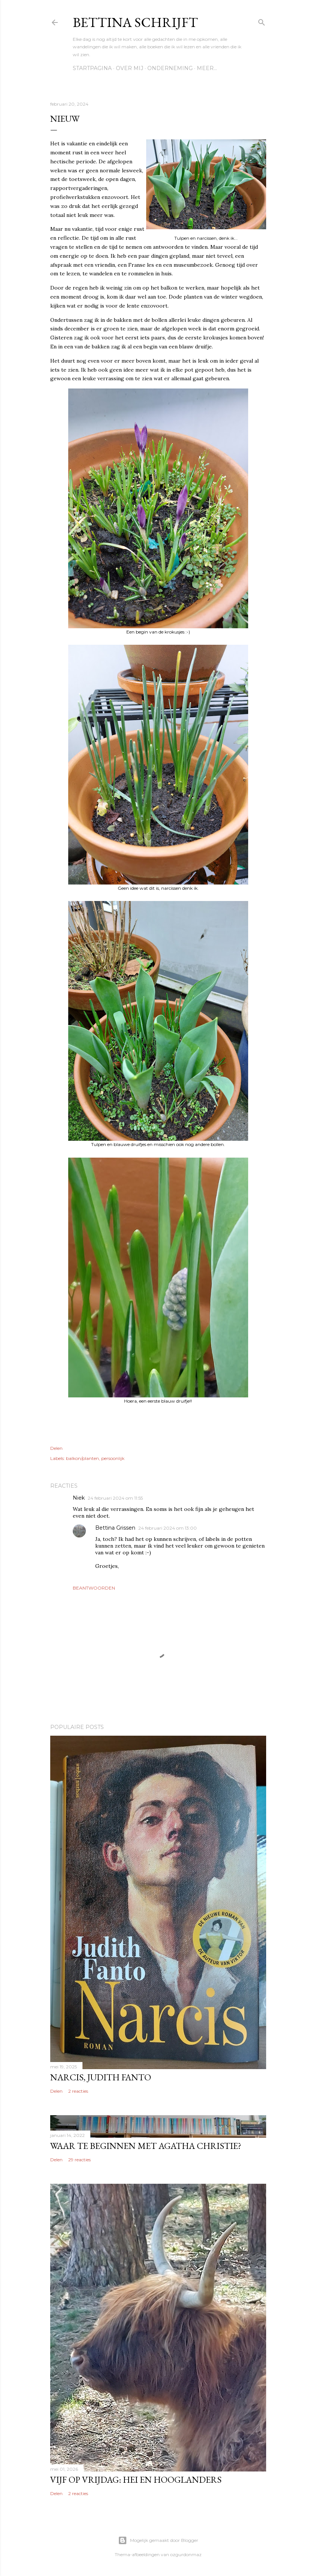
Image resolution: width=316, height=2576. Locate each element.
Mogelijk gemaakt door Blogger (158, 2540)
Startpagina (92, 68)
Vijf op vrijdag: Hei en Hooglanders (136, 2479)
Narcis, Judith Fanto (100, 2077)
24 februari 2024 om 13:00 (167, 1528)
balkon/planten (82, 1458)
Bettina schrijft (135, 22)
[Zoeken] (261, 20)
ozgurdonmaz (186, 2554)
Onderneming (170, 68)
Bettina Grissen (115, 1527)
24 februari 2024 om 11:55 (115, 1498)
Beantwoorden (94, 1588)
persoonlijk (112, 1458)
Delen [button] (56, 1448)
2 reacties (78, 2091)
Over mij (129, 68)
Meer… (207, 68)
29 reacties (79, 2159)
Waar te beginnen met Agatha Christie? (145, 2146)
